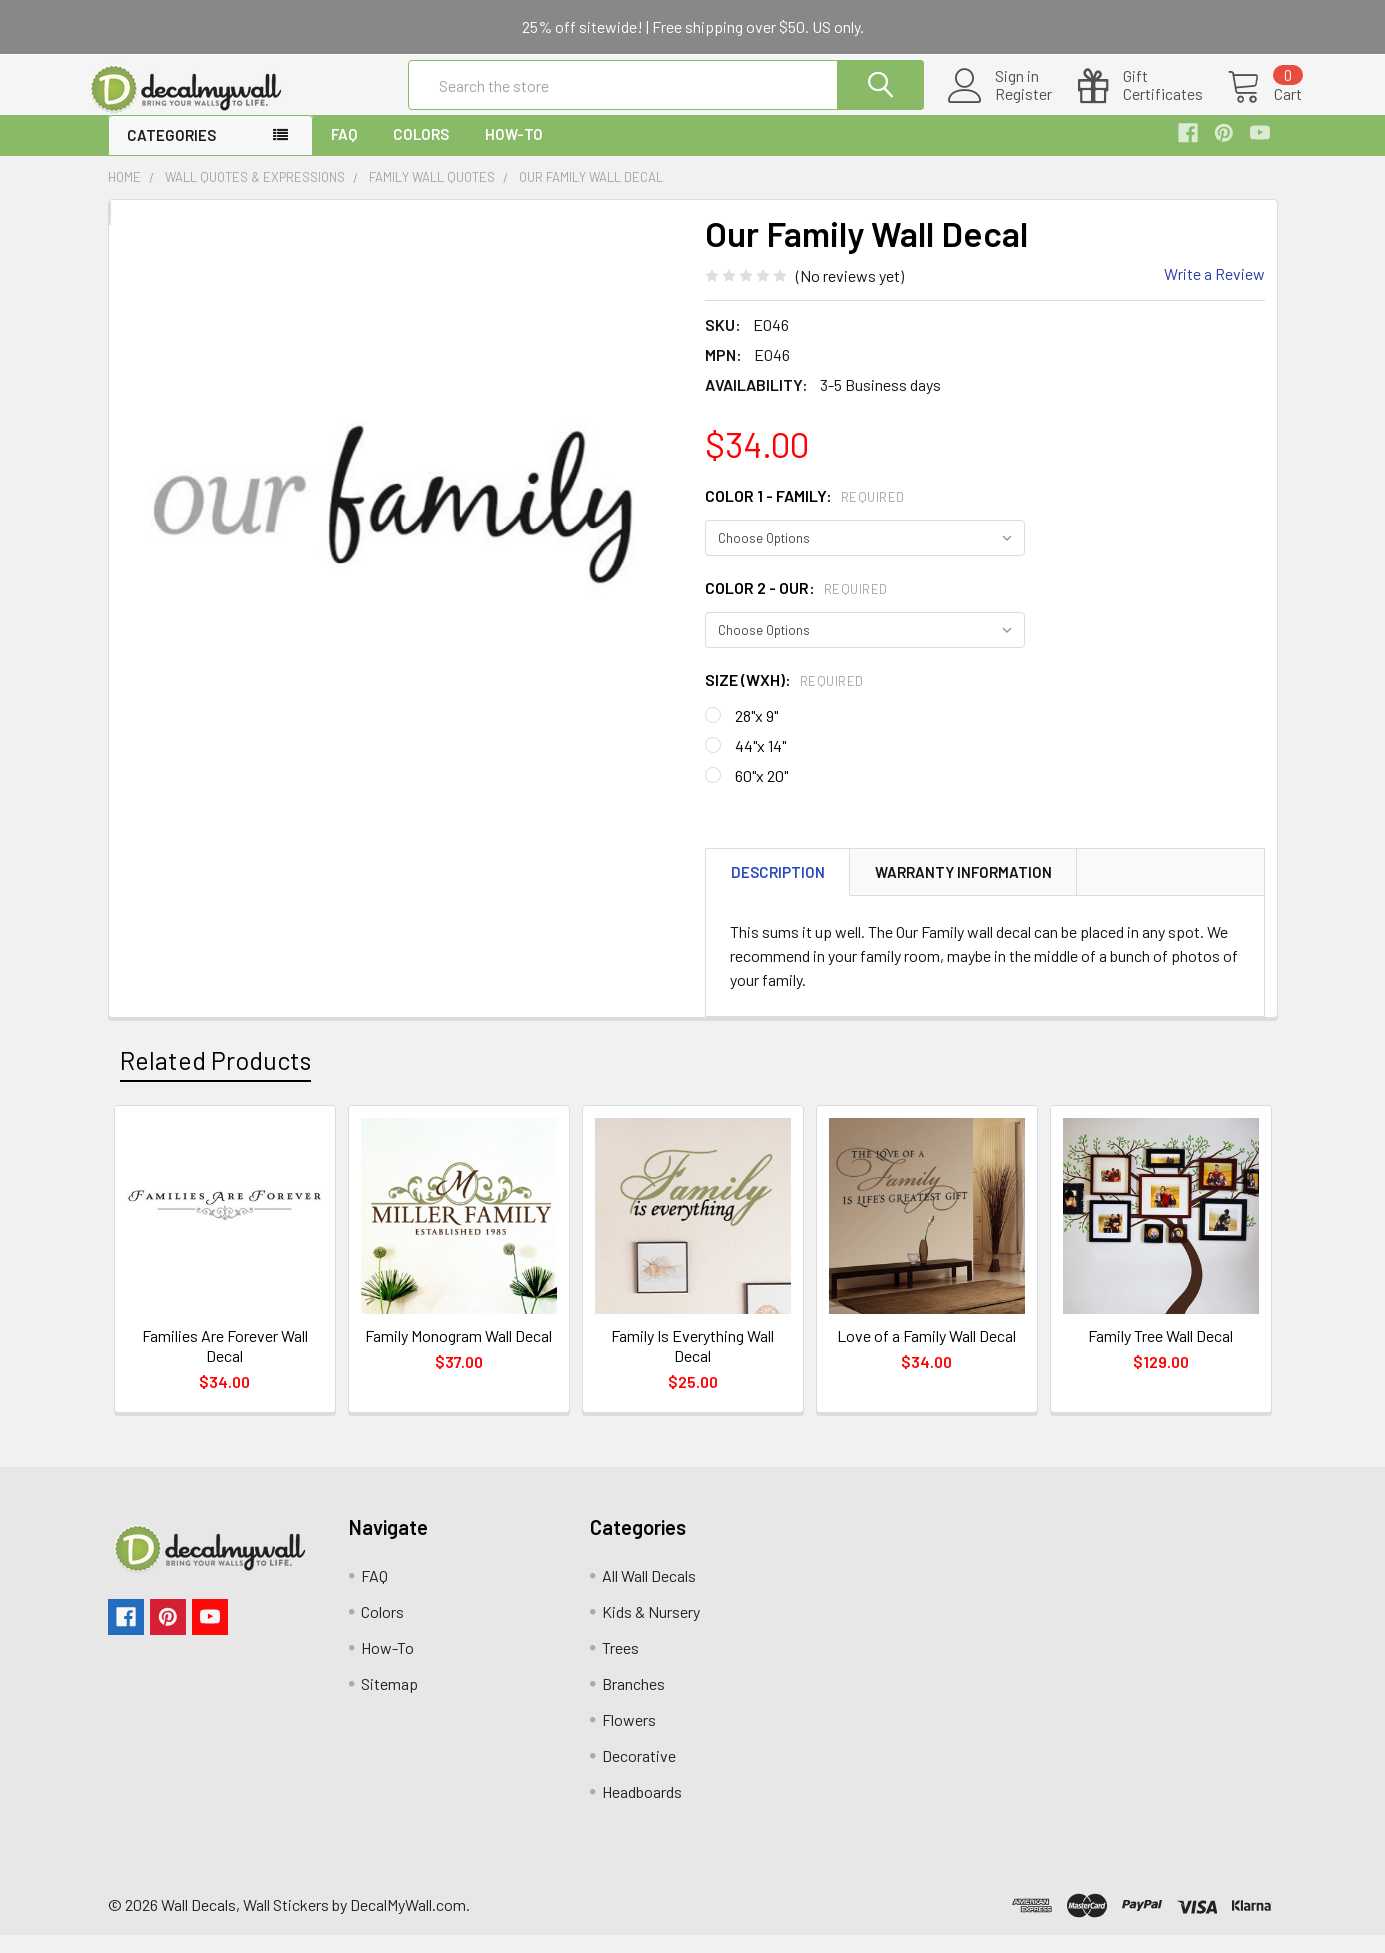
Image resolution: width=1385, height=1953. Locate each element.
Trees (620, 1665)
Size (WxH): (784, 697)
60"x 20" (761, 793)
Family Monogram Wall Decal (458, 1353)
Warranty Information (963, 890)
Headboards (642, 1809)
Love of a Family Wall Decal (926, 1353)
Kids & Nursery (651, 1629)
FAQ (344, 152)
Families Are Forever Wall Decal (225, 1363)
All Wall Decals (649, 1593)
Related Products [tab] (215, 1078)
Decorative (639, 1773)
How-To (514, 152)
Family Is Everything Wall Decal (692, 1363)
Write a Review (1214, 291)
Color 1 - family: (805, 513)
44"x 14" (760, 763)
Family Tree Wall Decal (1160, 1353)
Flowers (629, 1737)
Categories (171, 153)
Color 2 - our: (796, 605)
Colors (421, 152)
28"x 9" (756, 733)
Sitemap (389, 1701)
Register (999, 106)
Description (778, 890)
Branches (633, 1701)
